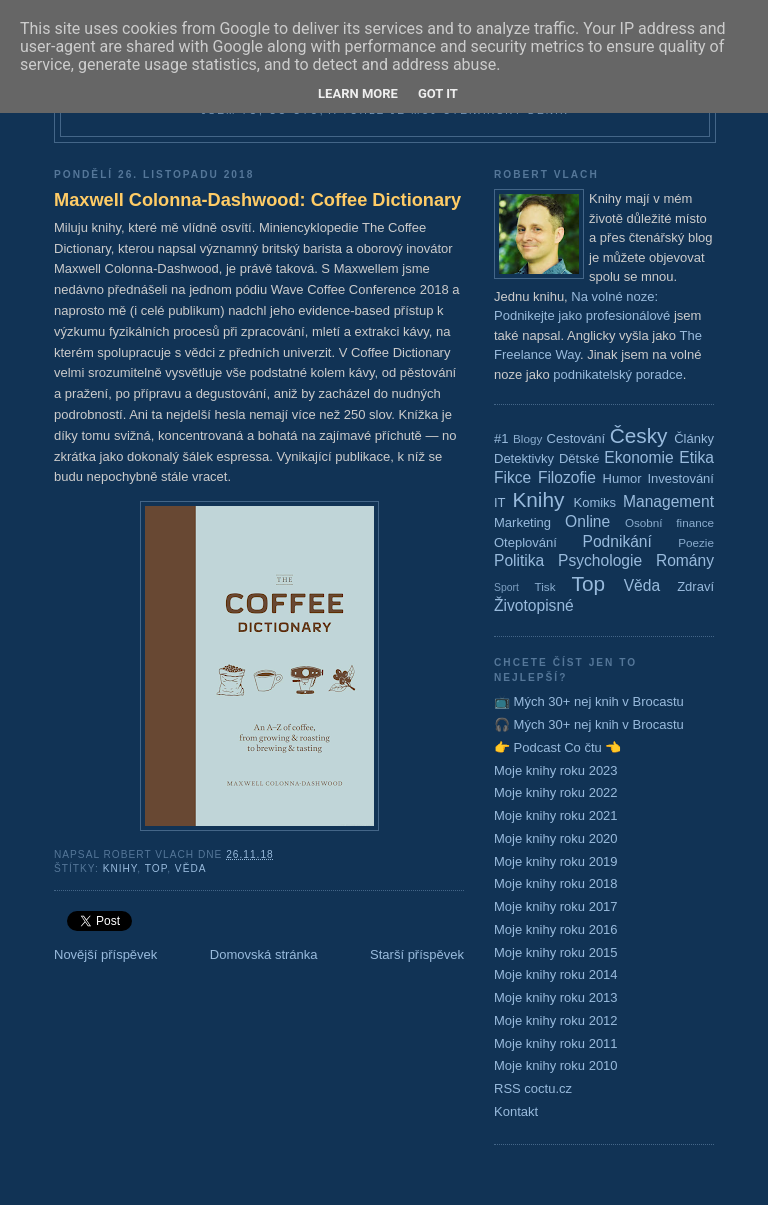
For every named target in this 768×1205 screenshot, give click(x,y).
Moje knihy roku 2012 (556, 1020)
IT (500, 502)
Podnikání (617, 541)
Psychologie (600, 560)
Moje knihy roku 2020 (556, 838)
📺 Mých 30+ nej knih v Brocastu (589, 701)
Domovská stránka (264, 954)
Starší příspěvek (417, 954)
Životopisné (534, 605)
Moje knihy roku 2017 (556, 906)
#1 (501, 438)
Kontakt (516, 1111)
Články (694, 438)
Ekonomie (638, 457)
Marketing (522, 522)
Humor (622, 478)
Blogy (527, 438)
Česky (639, 435)
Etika (696, 457)
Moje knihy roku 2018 (556, 883)
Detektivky (524, 458)
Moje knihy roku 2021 (556, 815)
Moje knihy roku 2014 (556, 974)
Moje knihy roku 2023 (556, 770)
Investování (680, 478)
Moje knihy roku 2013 (556, 997)
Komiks (594, 502)
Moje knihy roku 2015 (556, 952)
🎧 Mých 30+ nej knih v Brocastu (589, 724)
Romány (685, 560)
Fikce (512, 477)
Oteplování (525, 542)
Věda (191, 868)
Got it (438, 93)
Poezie (696, 542)
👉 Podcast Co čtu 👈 (557, 747)
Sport (506, 587)
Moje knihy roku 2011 (556, 1043)
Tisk (545, 586)
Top (156, 868)
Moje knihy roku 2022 (556, 792)
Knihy (120, 868)
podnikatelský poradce (617, 374)
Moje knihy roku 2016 (556, 929)
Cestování (576, 438)
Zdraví (695, 586)
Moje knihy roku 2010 (556, 1065)
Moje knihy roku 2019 (556, 861)
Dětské (579, 458)
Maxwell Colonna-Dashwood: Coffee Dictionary (257, 200)
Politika (519, 560)
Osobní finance (669, 522)
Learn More (358, 93)
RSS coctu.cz (533, 1088)
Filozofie (567, 477)
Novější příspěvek (105, 954)
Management (668, 501)
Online (587, 521)
